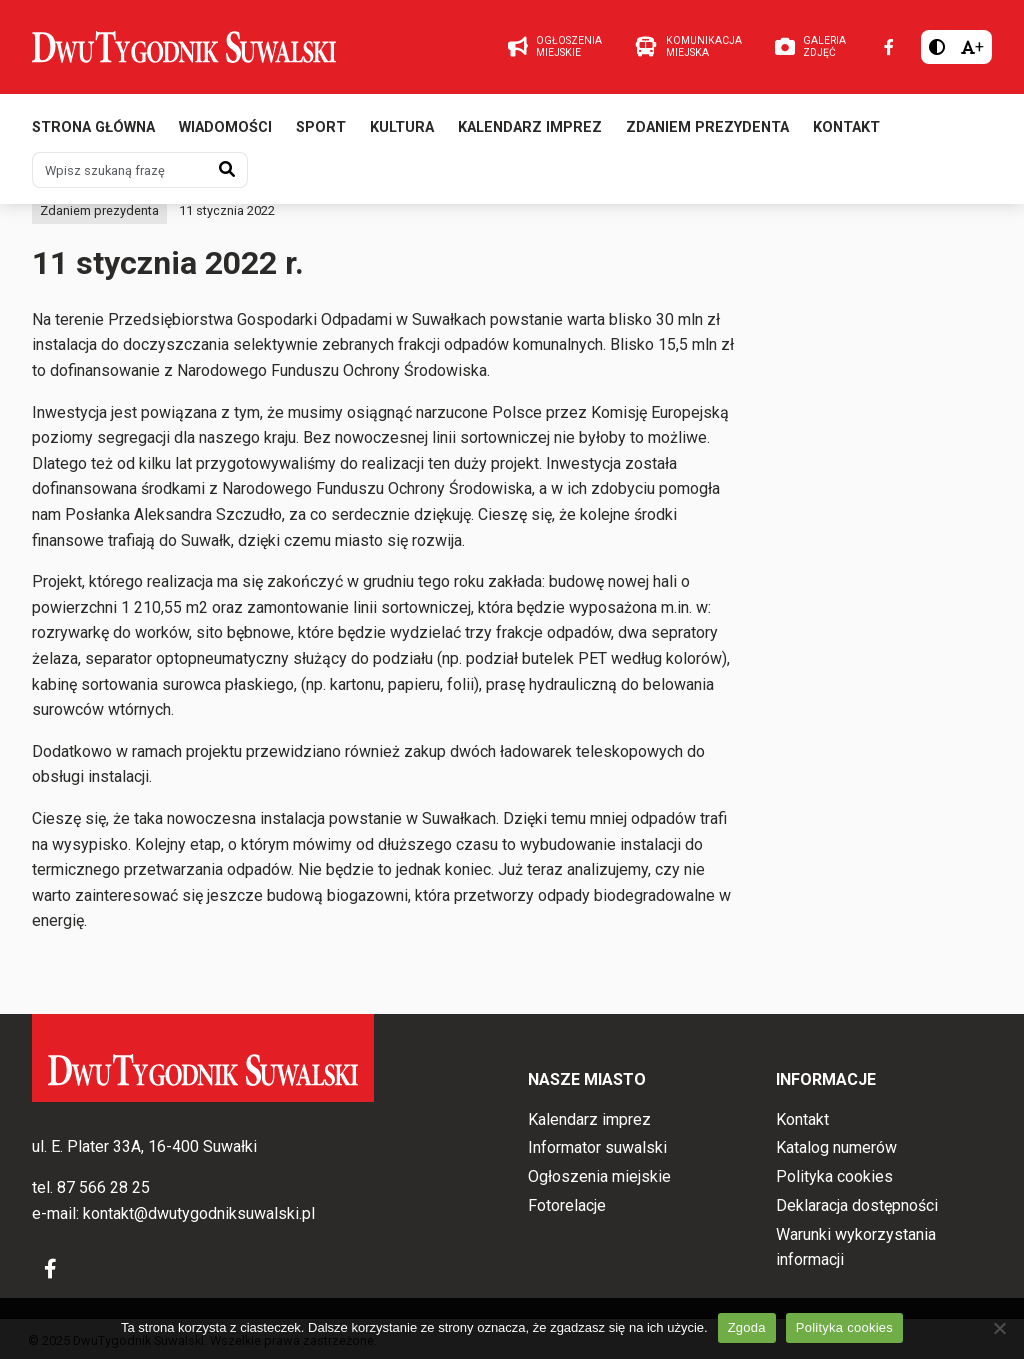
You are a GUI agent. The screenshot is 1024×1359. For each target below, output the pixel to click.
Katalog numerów (836, 1147)
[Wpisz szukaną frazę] (120, 170)
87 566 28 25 (103, 1187)
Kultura (402, 127)
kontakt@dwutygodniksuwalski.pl (199, 1213)
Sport (321, 127)
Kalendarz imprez (530, 127)
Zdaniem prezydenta (707, 127)
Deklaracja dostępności (857, 1205)
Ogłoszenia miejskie (599, 1176)
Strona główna (93, 127)
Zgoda (747, 1327)
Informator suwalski (597, 1147)
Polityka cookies (834, 1176)
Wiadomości (225, 127)
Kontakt (846, 127)
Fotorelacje (567, 1205)
